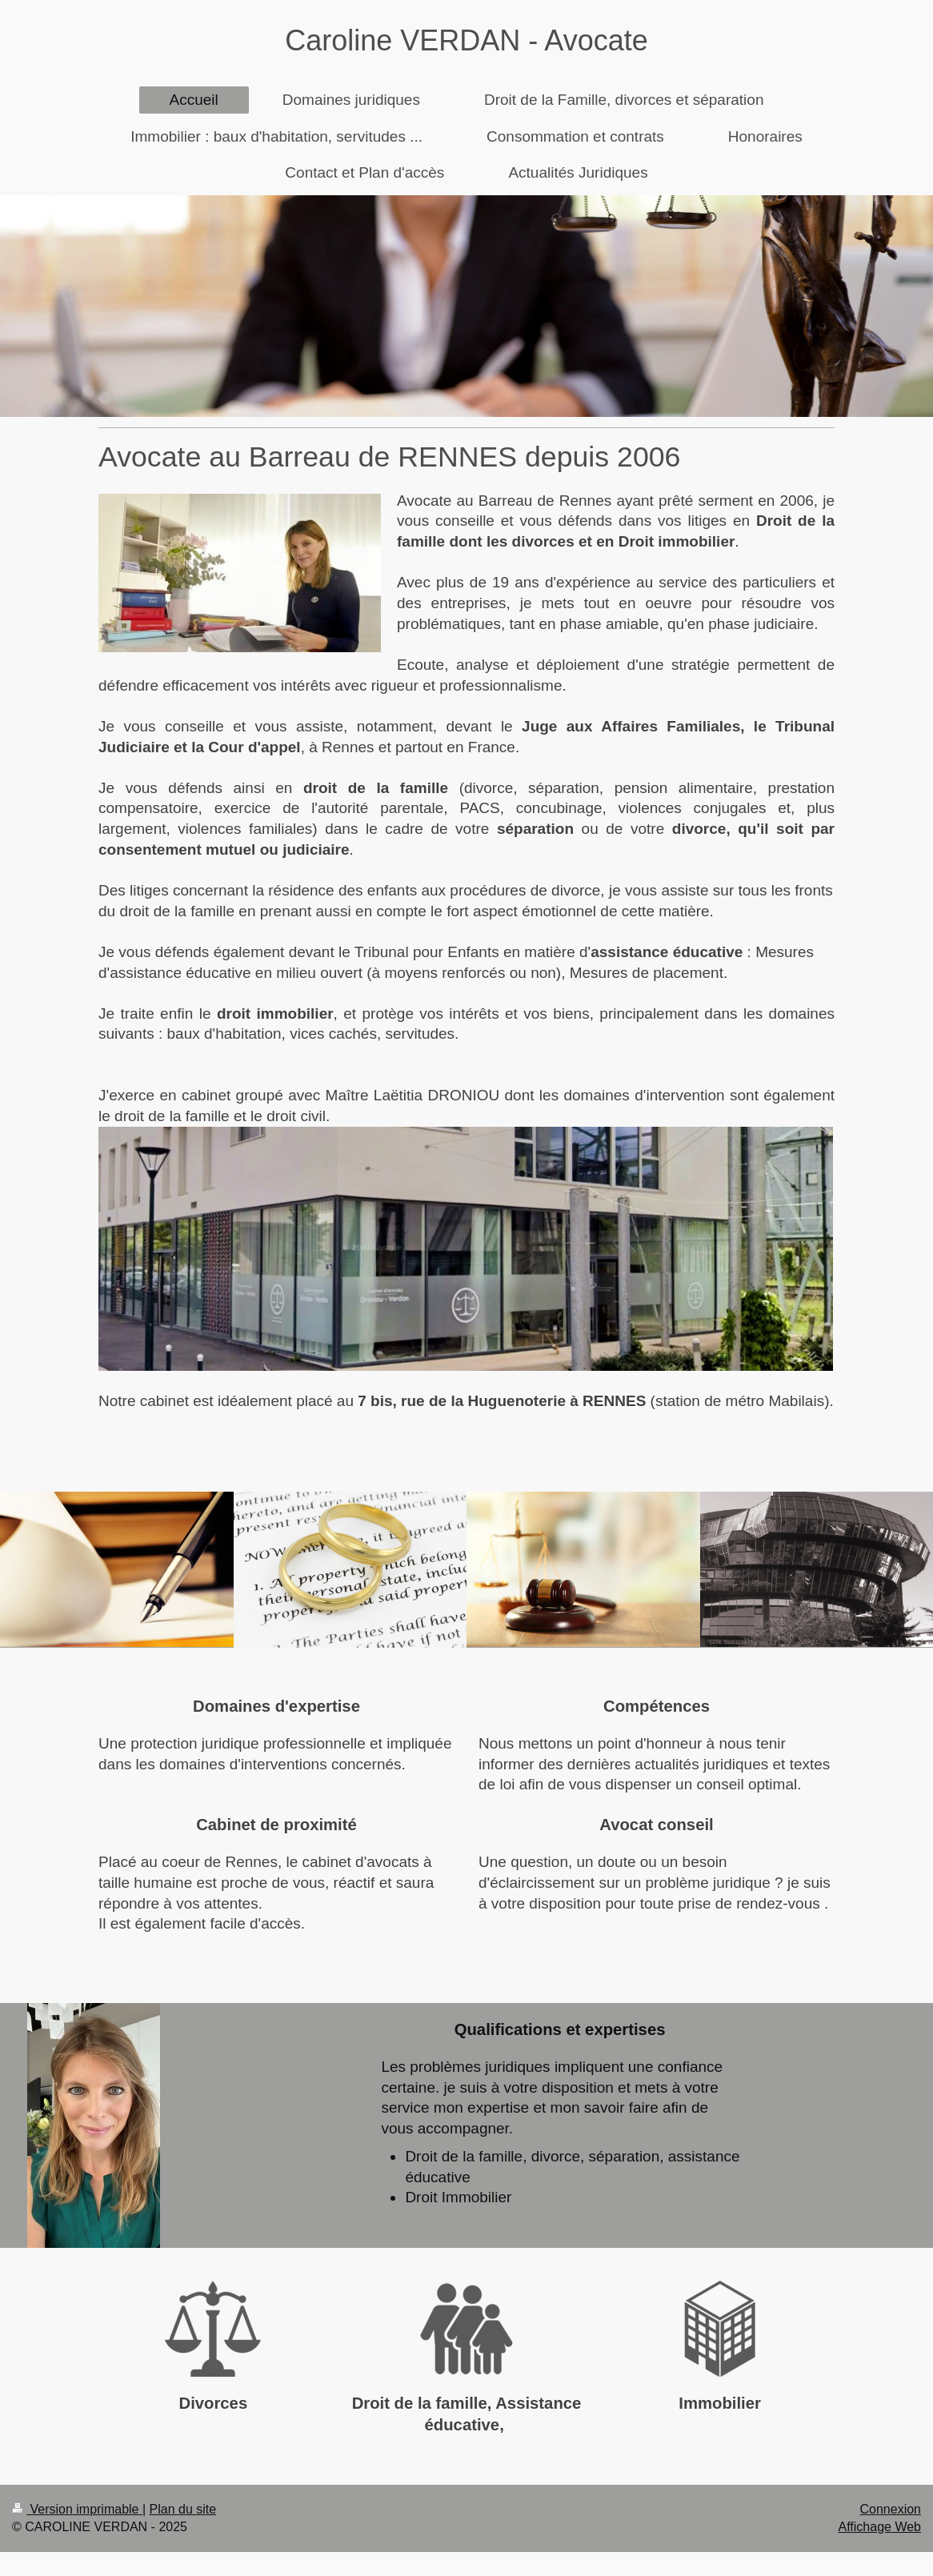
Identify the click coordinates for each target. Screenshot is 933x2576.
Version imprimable (77, 2509)
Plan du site (183, 2509)
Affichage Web (880, 2527)
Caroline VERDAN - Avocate (466, 40)
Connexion (891, 2509)
